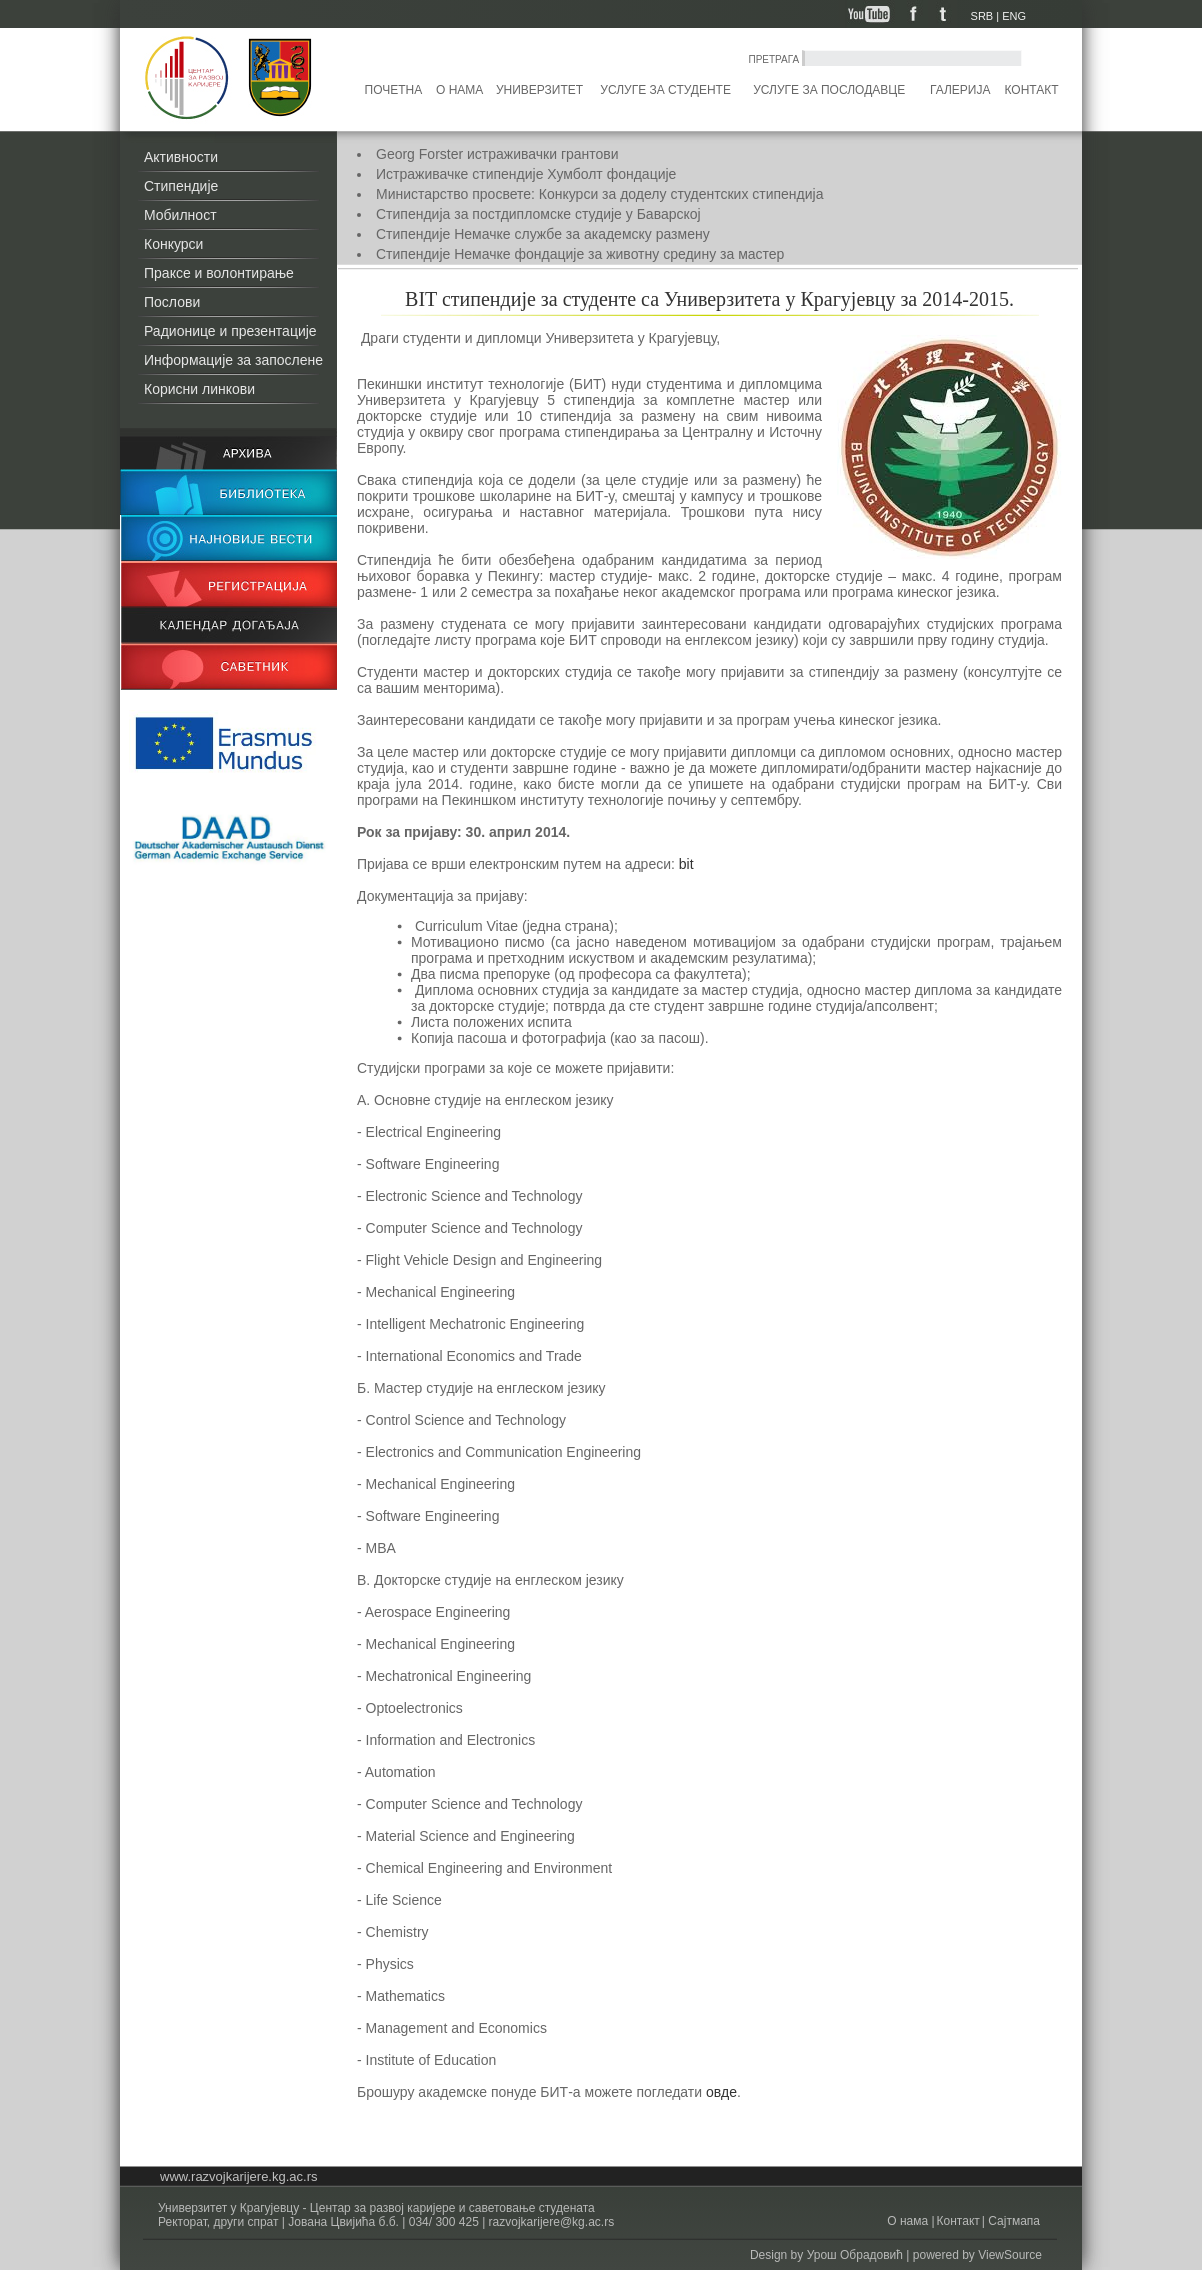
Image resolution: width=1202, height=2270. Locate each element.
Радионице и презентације (230, 331)
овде (721, 2092)
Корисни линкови (199, 389)
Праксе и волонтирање (219, 273)
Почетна (394, 90)
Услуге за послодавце (829, 90)
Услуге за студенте (665, 90)
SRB (982, 16)
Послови (172, 302)
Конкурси (173, 244)
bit (684, 864)
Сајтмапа (1012, 2221)
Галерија (960, 90)
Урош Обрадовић (855, 2255)
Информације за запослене (233, 360)
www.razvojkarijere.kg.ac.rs (239, 2176)
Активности (181, 157)
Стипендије (181, 186)
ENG (1014, 16)
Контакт (1032, 90)
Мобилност (180, 215)
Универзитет (539, 90)
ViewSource (1010, 2255)
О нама (459, 90)
